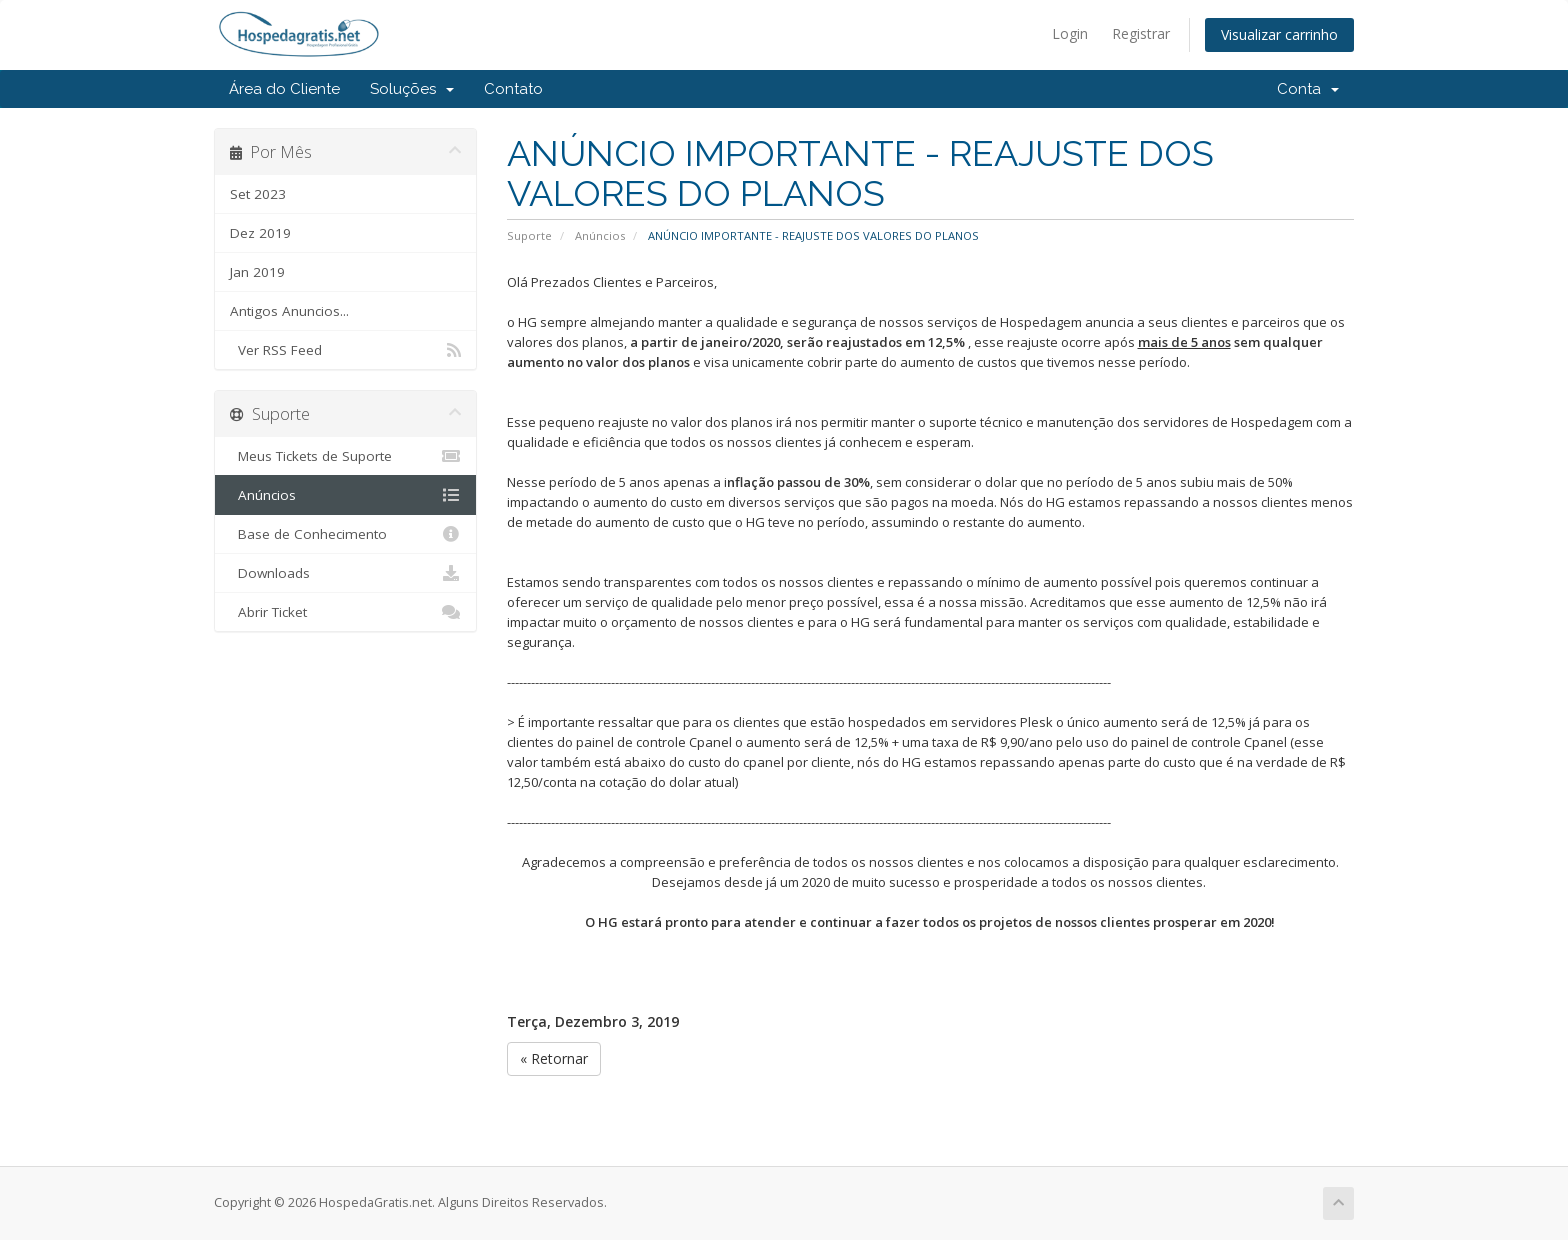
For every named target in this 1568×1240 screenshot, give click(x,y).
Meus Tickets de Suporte (345, 456)
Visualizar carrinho (1279, 34)
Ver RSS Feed (345, 350)
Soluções (412, 89)
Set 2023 (258, 194)
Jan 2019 (257, 272)
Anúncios (600, 235)
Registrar (1141, 33)
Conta (1308, 89)
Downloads (345, 573)
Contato (513, 89)
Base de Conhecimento (345, 534)
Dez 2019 (260, 233)
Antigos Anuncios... (289, 311)
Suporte (529, 235)
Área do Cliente (284, 89)
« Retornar (554, 1058)
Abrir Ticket (345, 612)
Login (1070, 33)
